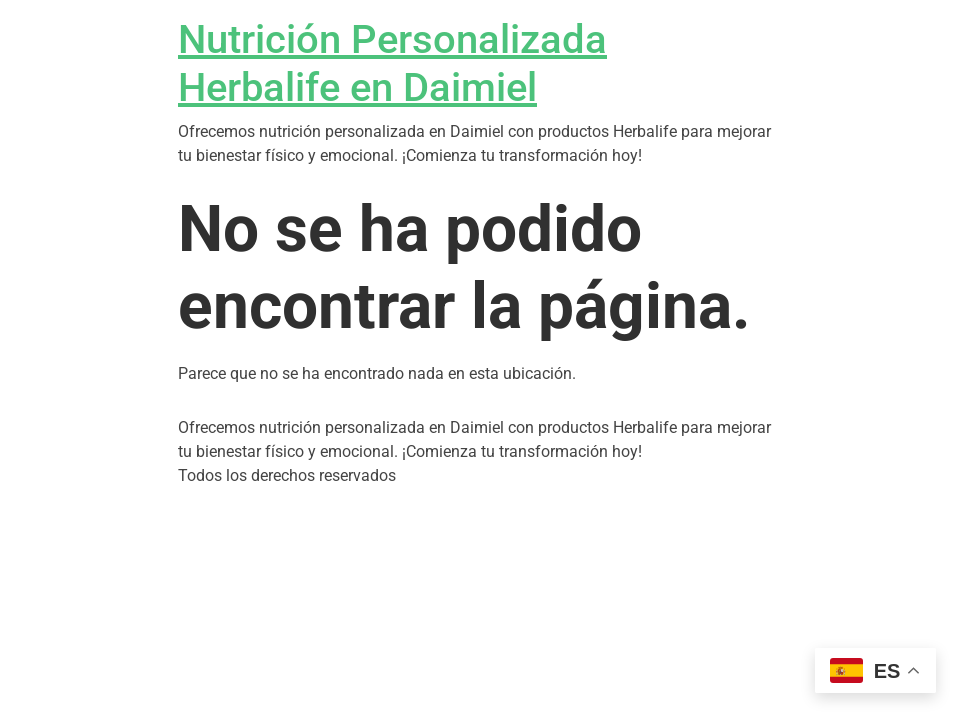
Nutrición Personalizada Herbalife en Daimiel (392, 63)
